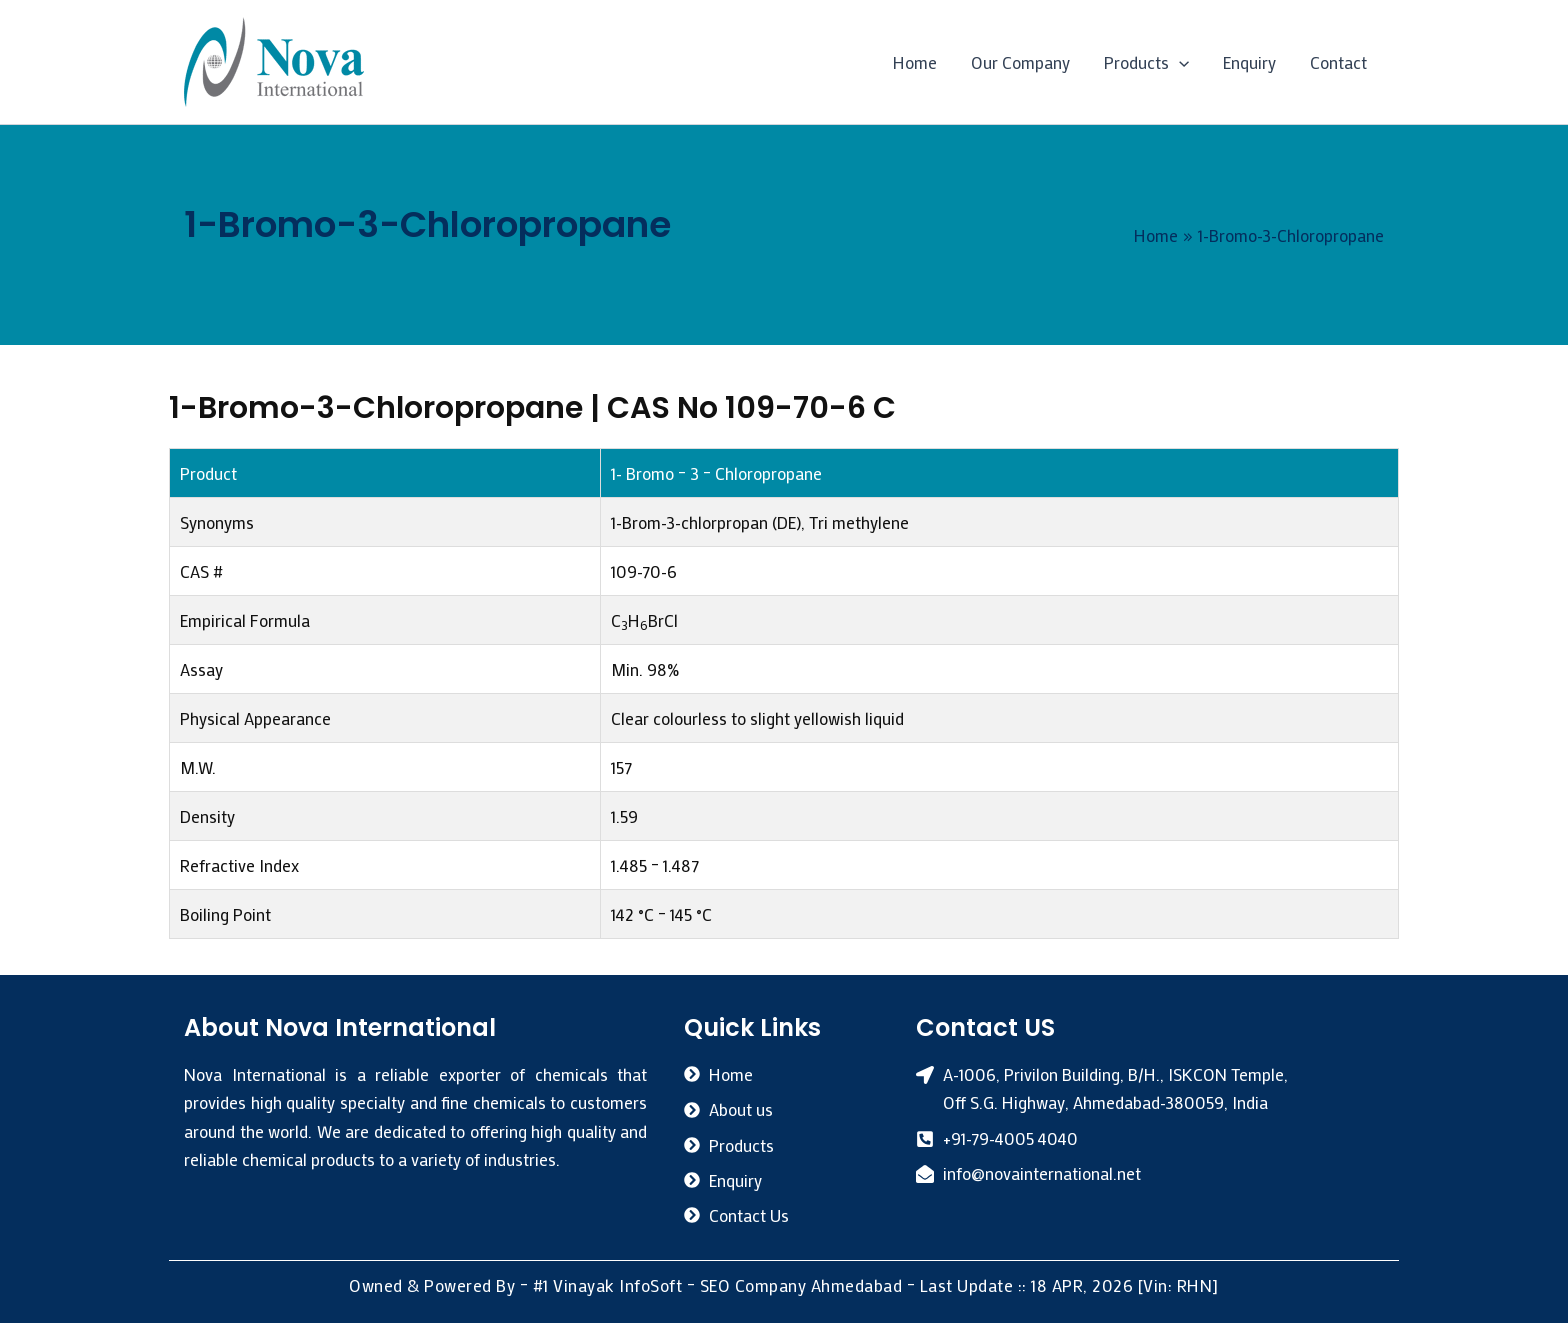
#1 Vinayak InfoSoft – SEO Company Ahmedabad (718, 1285)
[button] (1179, 62)
